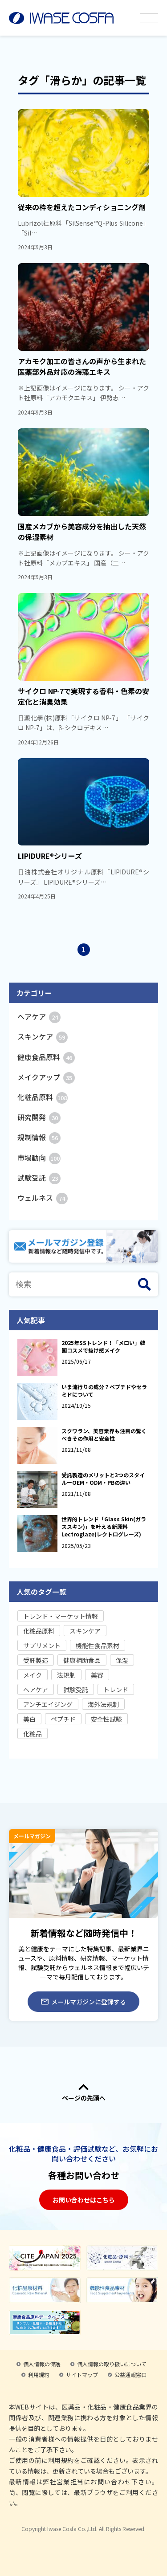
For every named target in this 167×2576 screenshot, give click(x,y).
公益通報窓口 (130, 2374)
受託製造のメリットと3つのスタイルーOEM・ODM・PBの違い (103, 1478)
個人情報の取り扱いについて (112, 2364)
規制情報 (39, 1137)
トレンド (115, 1689)
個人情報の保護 (42, 2364)
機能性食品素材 (97, 1645)
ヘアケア (39, 1016)
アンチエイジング (48, 1704)
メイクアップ (46, 1077)
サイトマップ (82, 2374)
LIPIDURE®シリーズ (50, 855)
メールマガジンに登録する (83, 2001)
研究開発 (39, 1117)
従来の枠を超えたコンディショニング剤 (82, 207)
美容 (97, 1674)
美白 (29, 1719)
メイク (32, 1674)
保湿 (122, 1660)
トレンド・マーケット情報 (60, 1616)
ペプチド (63, 1719)
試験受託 (39, 1177)
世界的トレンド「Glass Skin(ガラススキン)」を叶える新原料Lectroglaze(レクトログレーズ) (103, 1526)
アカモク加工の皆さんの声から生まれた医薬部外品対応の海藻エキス (82, 366)
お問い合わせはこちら (84, 2199)
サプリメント (42, 1645)
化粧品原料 (42, 1097)
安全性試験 (106, 1719)
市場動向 (39, 1157)
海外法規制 (103, 1704)
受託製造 (35, 1660)
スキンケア (42, 1036)
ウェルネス (42, 1197)
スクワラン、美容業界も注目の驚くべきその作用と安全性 (104, 1434)
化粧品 (32, 1733)
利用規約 (38, 2374)
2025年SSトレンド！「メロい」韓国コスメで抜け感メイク (103, 1346)
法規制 (66, 1674)
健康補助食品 (82, 1660)
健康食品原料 (46, 1057)
